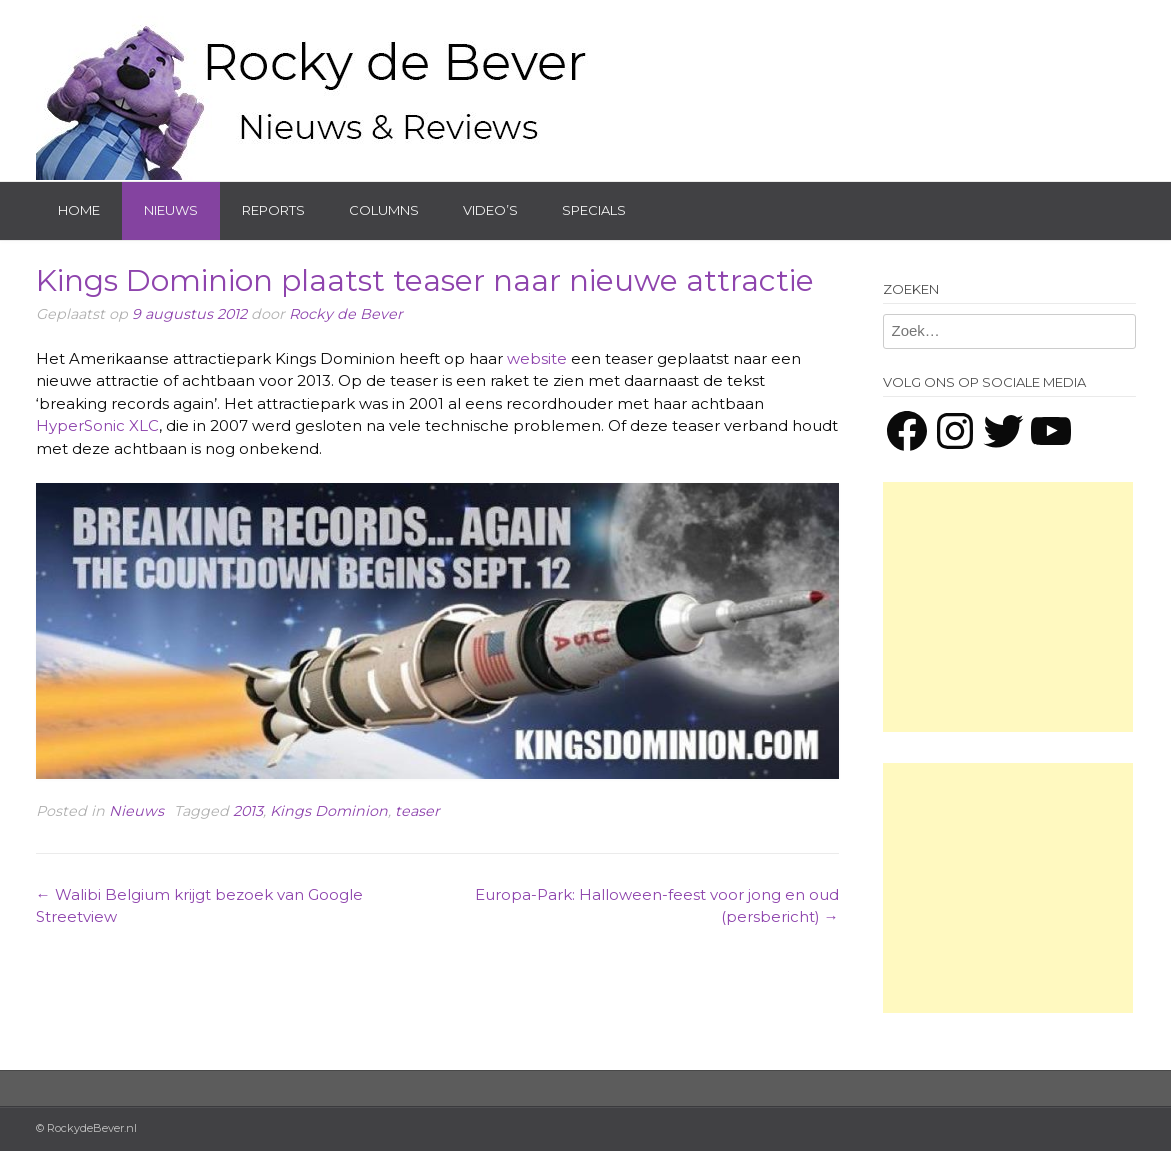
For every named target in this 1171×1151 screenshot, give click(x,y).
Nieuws (171, 210)
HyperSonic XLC (97, 425)
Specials (594, 210)
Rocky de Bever (346, 314)
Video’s (490, 210)
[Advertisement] (1008, 607)
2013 (248, 811)
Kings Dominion (329, 811)
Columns (384, 210)
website (537, 358)
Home (79, 210)
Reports (273, 210)
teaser (417, 811)
